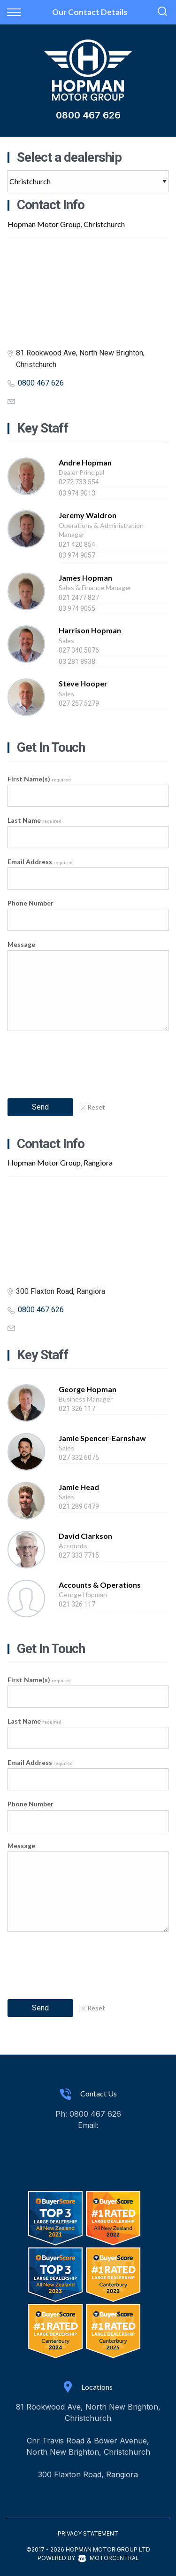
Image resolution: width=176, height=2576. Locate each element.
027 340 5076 (79, 650)
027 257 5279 (79, 703)
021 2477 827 (79, 597)
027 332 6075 (79, 1457)
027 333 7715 (79, 1555)
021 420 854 (77, 544)
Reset (93, 1107)
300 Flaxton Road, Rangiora (88, 2474)
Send (40, 1107)
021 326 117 (77, 1408)
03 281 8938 (77, 661)
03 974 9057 (77, 555)
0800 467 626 (88, 115)
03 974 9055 (77, 608)
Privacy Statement (88, 2533)
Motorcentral (108, 2557)
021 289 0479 (79, 1506)
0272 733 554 (79, 482)
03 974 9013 (77, 493)
